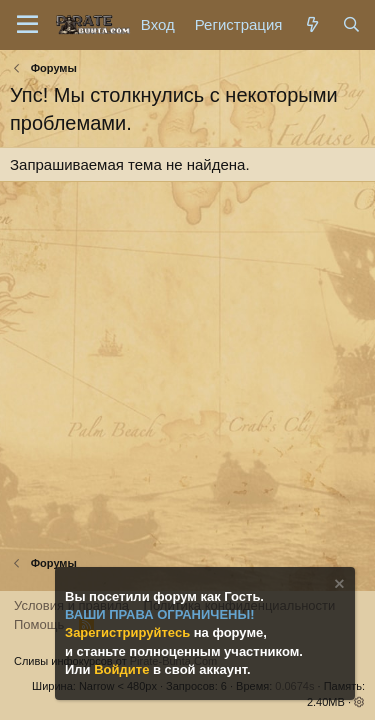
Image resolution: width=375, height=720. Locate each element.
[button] (359, 702)
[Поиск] (351, 24)
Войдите (123, 669)
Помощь (39, 624)
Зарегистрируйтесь (129, 632)
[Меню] (27, 25)
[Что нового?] (311, 24)
